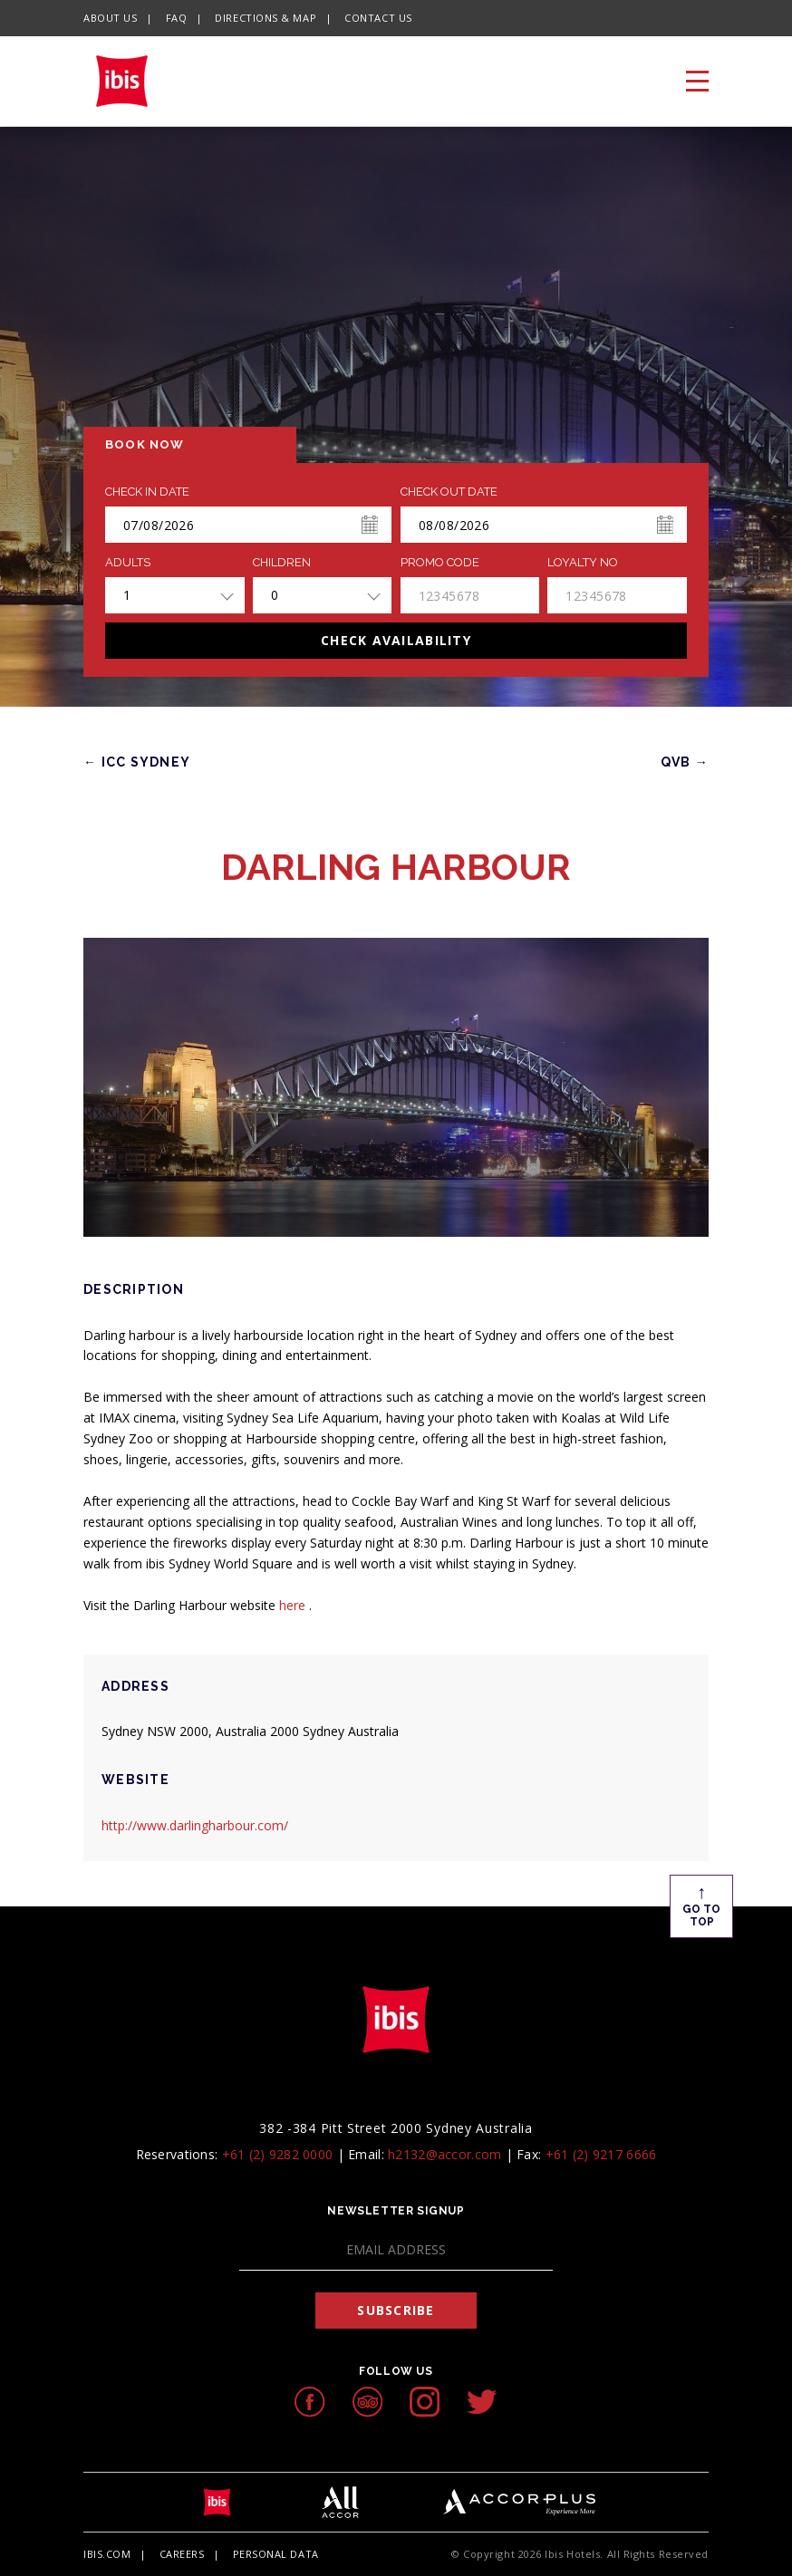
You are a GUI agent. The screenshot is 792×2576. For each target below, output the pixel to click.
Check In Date (147, 492)
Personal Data (276, 2554)
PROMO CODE (440, 562)
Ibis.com (106, 2554)
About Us (110, 17)
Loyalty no (582, 562)
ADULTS (127, 562)
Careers (182, 2554)
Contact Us (378, 17)
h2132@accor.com (444, 2154)
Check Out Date (449, 492)
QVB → (685, 762)
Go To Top (701, 1904)
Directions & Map (265, 17)
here (294, 1605)
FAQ (177, 17)
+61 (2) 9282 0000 (277, 2154)
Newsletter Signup (395, 2211)
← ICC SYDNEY (136, 762)
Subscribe (395, 2310)
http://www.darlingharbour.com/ (194, 1825)
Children (282, 562)
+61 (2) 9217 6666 (601, 2154)
